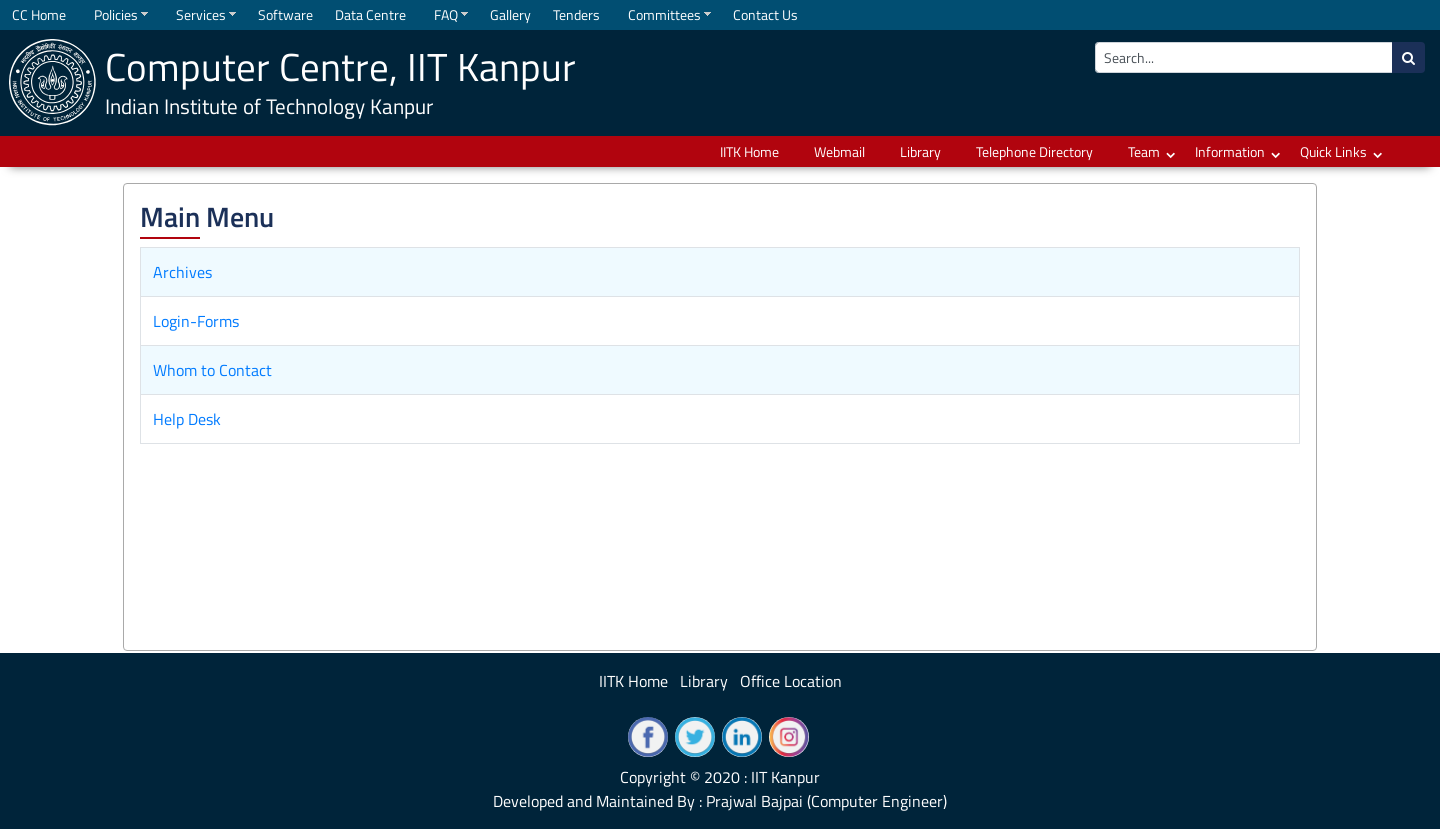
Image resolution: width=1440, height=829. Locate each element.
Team (1144, 151)
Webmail (839, 151)
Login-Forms (196, 321)
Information (1230, 151)
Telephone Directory (1034, 151)
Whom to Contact (212, 370)
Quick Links (1333, 151)
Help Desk (187, 419)
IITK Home (749, 151)
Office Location (791, 681)
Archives (182, 272)
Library (920, 151)
